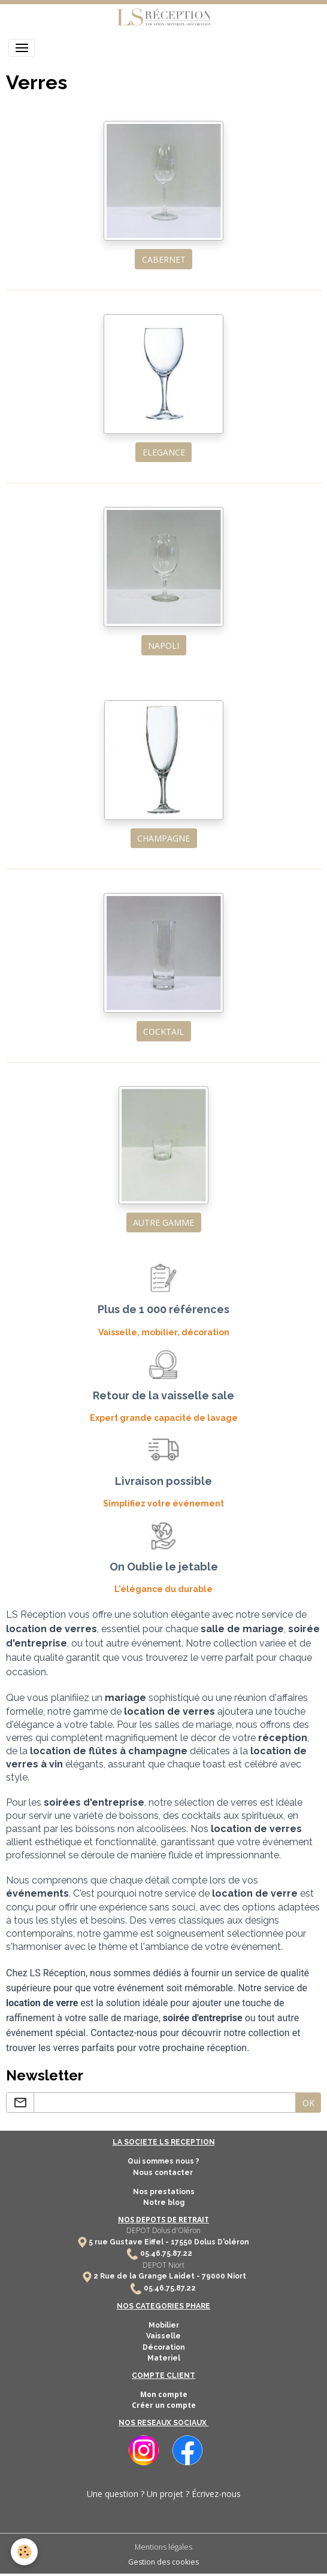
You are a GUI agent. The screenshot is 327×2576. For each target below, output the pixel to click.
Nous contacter (164, 2172)
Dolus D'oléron (220, 2242)
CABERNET (164, 259)
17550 (181, 2242)
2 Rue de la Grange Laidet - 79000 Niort (169, 2276)
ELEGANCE (164, 452)
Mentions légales (163, 2547)
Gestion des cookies (163, 2562)
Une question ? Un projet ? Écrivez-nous (164, 2493)
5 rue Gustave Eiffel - (130, 2242)
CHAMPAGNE (163, 838)
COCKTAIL (163, 1031)
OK (308, 2103)
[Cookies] (24, 2551)
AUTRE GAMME (163, 1222)
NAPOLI (163, 645)
